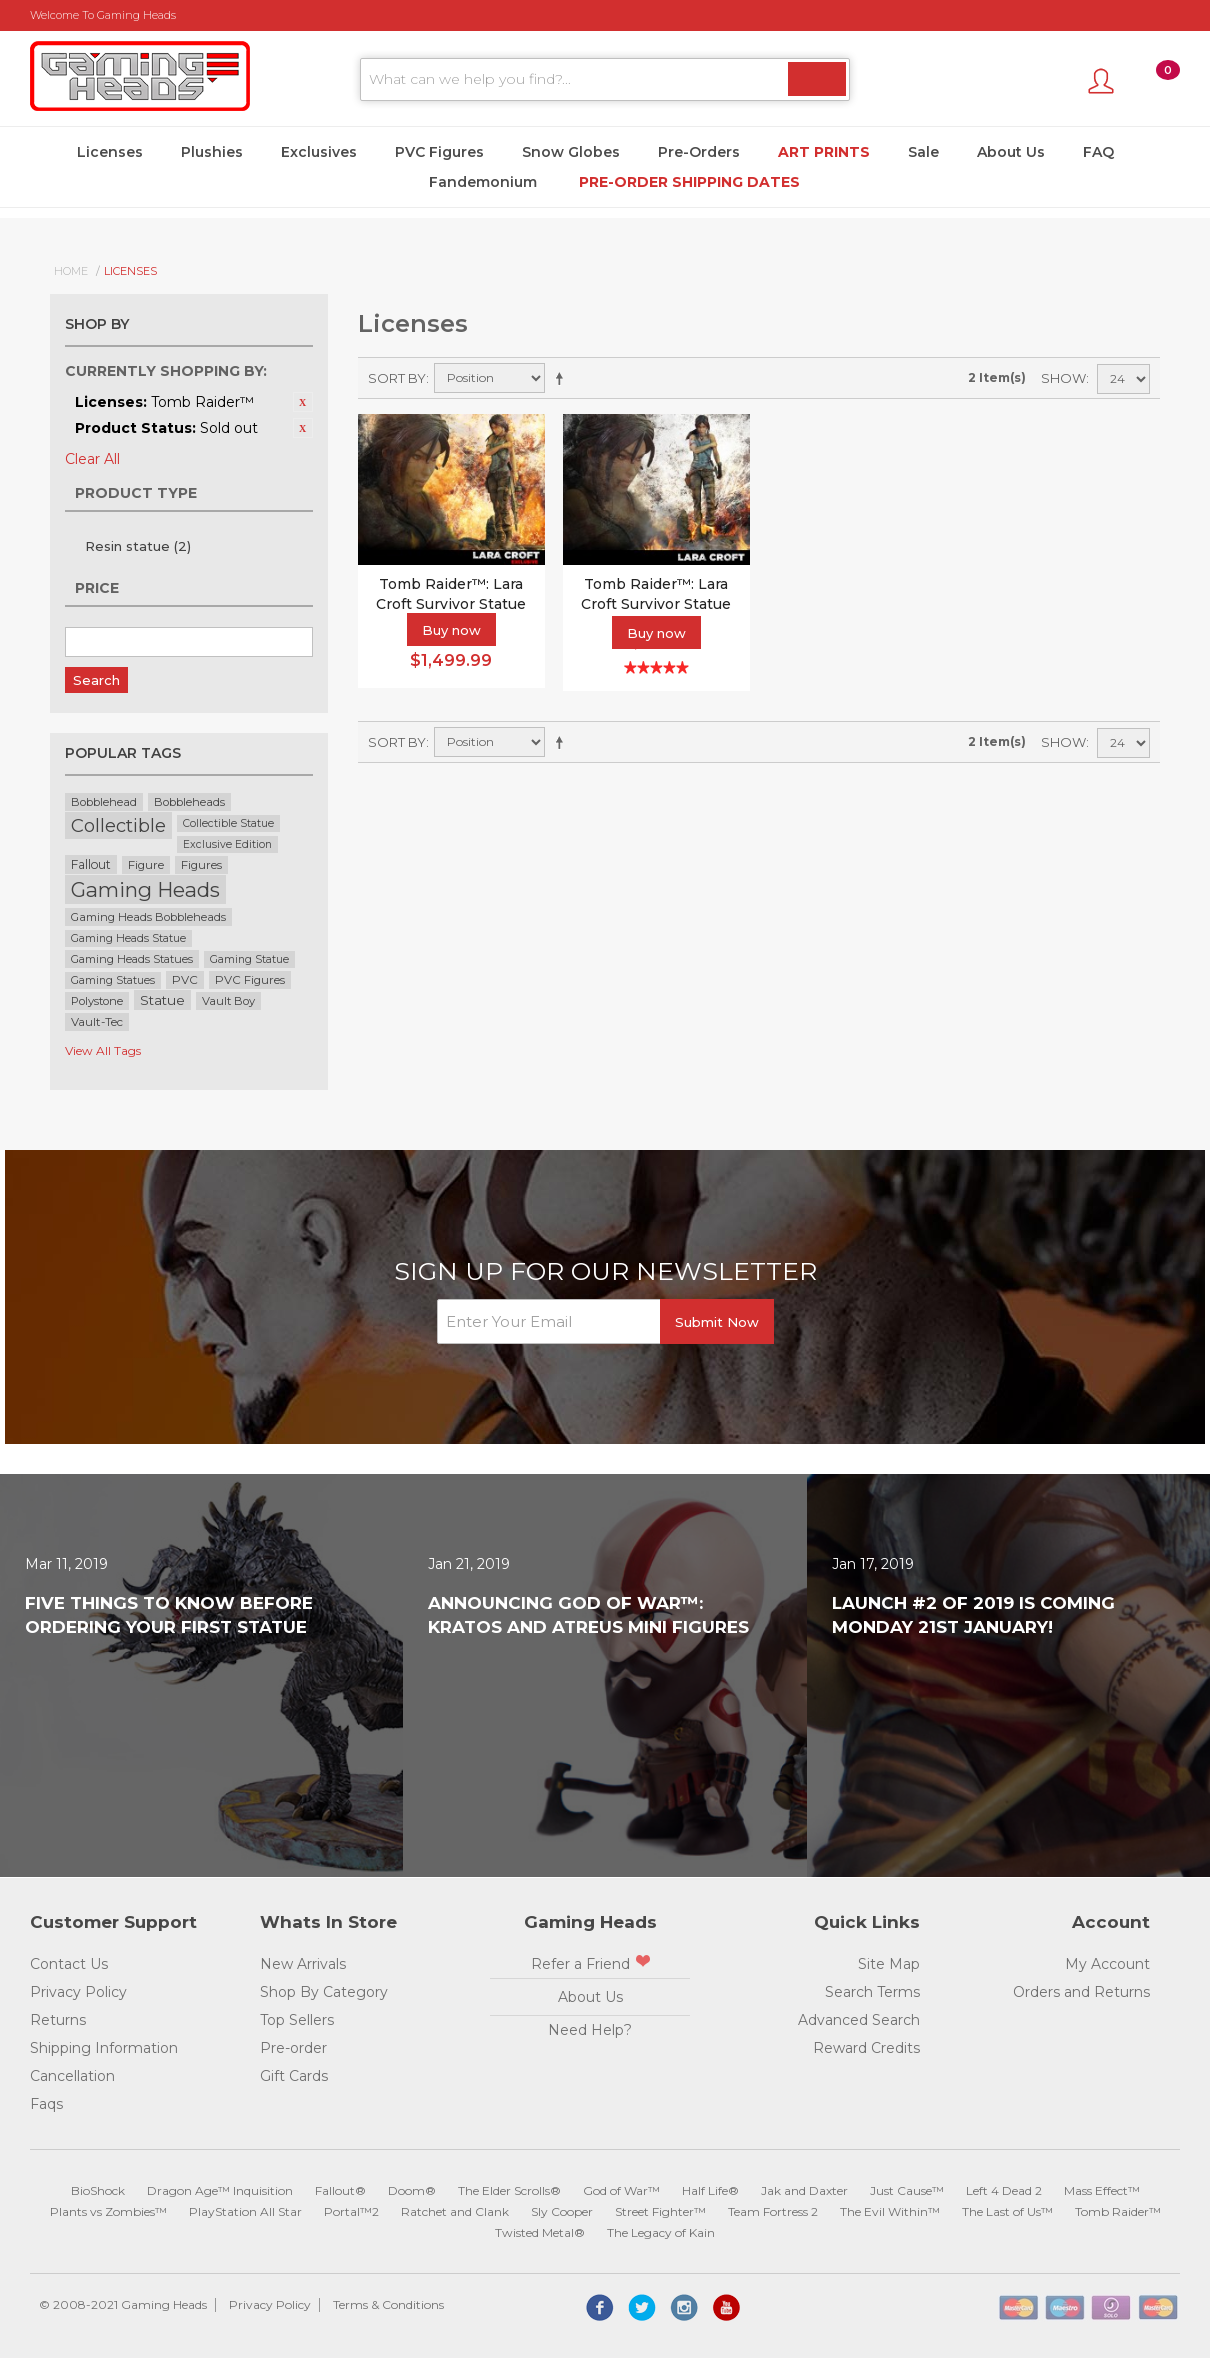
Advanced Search (859, 2020)
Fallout (91, 864)
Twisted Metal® (540, 2232)
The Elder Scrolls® (509, 2190)
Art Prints (824, 152)
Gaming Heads (145, 889)
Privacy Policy (78, 1992)
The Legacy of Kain (661, 2232)
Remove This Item (303, 402)
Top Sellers (297, 2020)
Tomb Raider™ (1118, 2211)
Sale (923, 152)
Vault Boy (228, 1001)
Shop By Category (324, 1992)
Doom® (412, 2190)
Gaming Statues (113, 980)
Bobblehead (104, 802)
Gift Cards (294, 2076)
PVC (185, 980)
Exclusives (319, 152)
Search (96, 680)
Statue (162, 1000)
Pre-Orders (699, 152)
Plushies (212, 152)
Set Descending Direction (563, 378)
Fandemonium (483, 182)
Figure (146, 865)
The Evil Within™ (890, 2211)
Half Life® (710, 2190)
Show (1063, 378)
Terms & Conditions (388, 2304)
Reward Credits (866, 2048)
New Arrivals (303, 1964)
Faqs (46, 2104)
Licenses (110, 152)
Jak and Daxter (804, 2190)
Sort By (397, 378)
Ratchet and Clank (455, 2211)
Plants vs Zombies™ (108, 2211)
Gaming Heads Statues (132, 959)
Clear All (92, 459)
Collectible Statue (228, 823)
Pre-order (293, 2048)
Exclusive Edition (227, 844)
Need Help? (590, 2030)
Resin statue (138, 546)
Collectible (118, 825)
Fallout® (340, 2190)
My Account (1107, 1964)
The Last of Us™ (1007, 2211)
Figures (201, 865)
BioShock (98, 2190)
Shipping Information (104, 2048)
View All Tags (103, 1050)
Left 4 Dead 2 (1004, 2190)
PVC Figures (439, 152)
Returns (58, 2020)
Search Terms (872, 1992)
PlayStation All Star (245, 2211)
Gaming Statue (249, 959)
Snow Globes (571, 152)
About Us (1011, 152)
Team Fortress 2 (773, 2211)
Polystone (97, 1001)
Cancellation (72, 2076)
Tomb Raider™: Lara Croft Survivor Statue (656, 594)
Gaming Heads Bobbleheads (148, 917)
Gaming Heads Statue (128, 938)
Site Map (889, 1964)
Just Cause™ (907, 2190)
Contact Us (69, 1964)
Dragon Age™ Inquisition (220, 2190)
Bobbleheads (189, 802)
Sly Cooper (562, 2211)
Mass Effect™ (1102, 2190)
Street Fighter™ (660, 2211)
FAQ (1098, 152)
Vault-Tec (97, 1022)
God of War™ (621, 2190)
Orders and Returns (1081, 1992)
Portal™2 (351, 2211)
